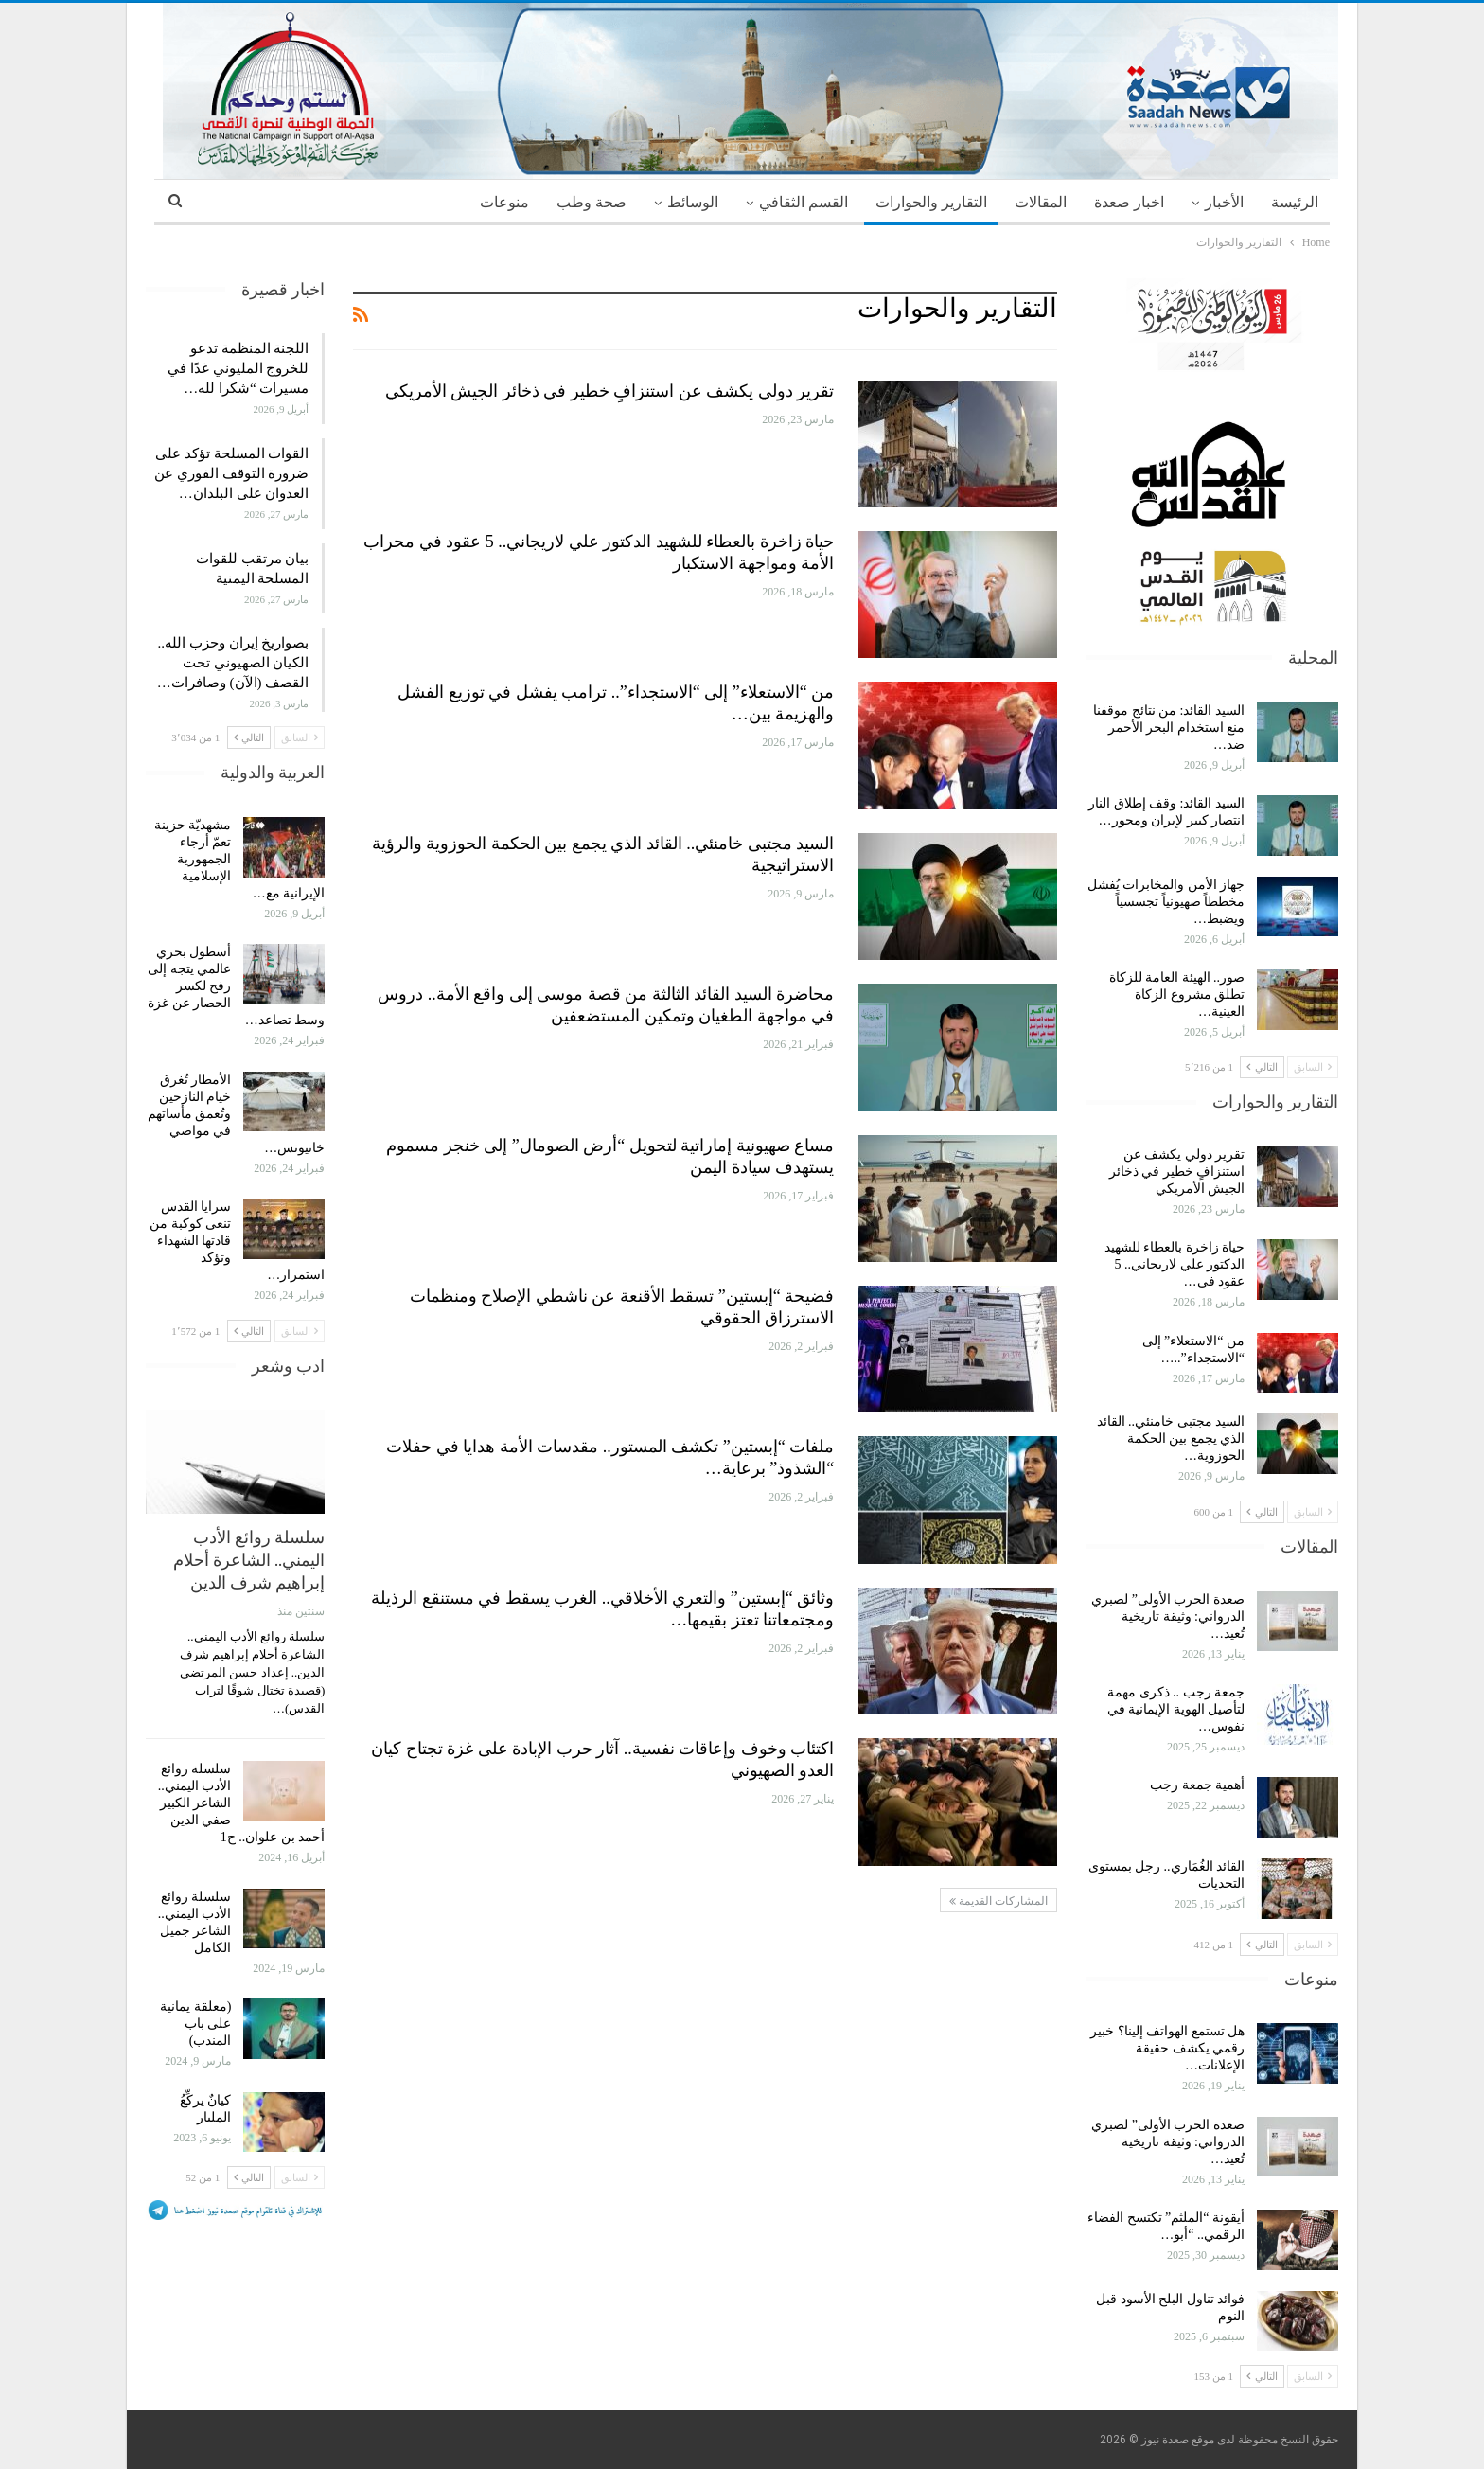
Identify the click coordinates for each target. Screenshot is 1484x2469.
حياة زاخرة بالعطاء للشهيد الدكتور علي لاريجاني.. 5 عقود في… (1175, 1264)
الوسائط (692, 202)
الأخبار (1224, 202)
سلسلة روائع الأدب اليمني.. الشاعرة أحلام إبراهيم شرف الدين (249, 1559)
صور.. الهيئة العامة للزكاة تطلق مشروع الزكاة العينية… (1177, 994)
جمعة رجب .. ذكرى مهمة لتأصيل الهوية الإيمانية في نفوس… (1176, 1709)
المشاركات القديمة (998, 1901)
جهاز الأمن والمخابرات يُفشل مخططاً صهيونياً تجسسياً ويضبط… (1166, 902)
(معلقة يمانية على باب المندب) (195, 2023)
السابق (1313, 1067)
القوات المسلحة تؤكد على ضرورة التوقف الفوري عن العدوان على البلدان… (231, 473)
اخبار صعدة (1129, 202)
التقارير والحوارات (931, 202)
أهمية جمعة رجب (1197, 1785)
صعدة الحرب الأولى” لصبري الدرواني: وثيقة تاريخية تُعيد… (1168, 1616)
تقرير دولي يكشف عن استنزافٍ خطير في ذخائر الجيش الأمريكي (610, 391)
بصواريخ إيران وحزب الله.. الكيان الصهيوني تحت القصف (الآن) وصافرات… (233, 662)
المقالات (1041, 202)
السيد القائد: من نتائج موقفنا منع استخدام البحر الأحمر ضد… (1169, 727)
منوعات (504, 202)
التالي (1262, 1067)
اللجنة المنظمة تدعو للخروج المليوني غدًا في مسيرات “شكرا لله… (238, 368)
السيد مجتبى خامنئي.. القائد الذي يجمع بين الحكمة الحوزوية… (1171, 1438)
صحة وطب (591, 202)
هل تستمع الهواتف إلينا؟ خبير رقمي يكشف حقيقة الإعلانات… (1167, 2048)
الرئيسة (1294, 202)
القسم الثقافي (803, 202)
